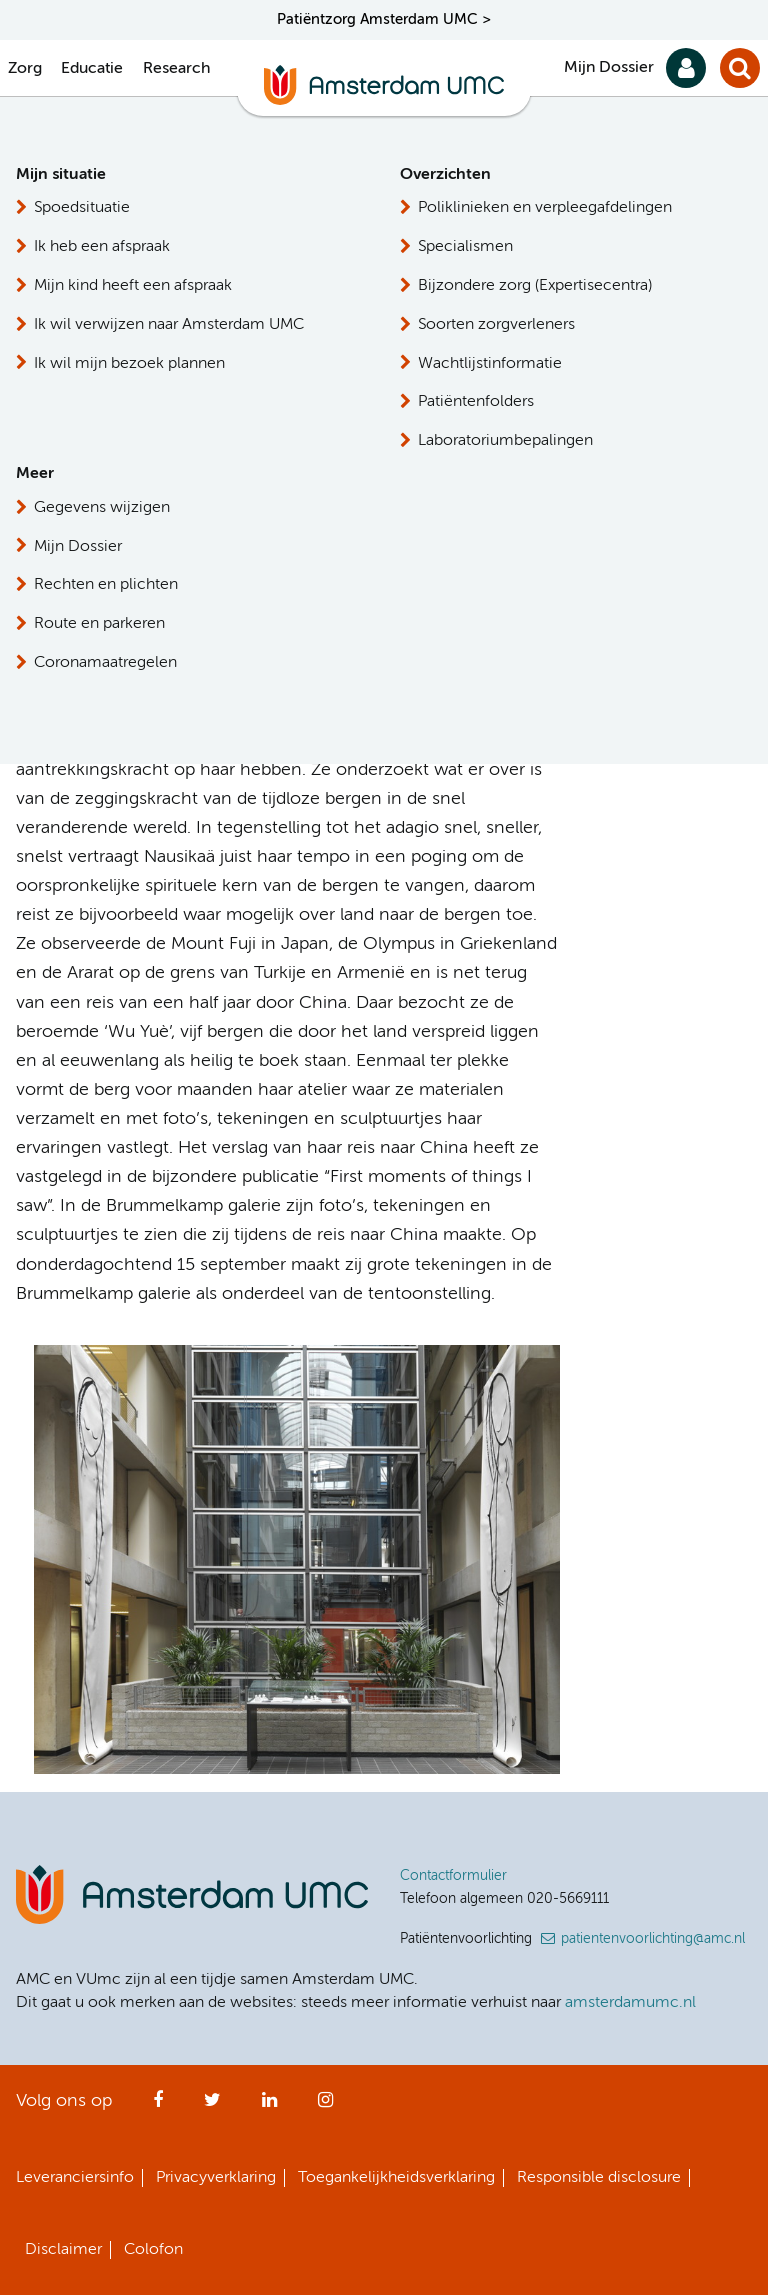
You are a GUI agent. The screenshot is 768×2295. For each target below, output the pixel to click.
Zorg (25, 69)
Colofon (153, 2250)
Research (176, 69)
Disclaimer (63, 2250)
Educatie (92, 69)
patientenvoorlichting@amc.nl (653, 1939)
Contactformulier (453, 1876)
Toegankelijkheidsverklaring (396, 2178)
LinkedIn (269, 2106)
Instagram (325, 2106)
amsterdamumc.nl (630, 2003)
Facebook (158, 2106)
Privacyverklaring (216, 2178)
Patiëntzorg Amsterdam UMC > (384, 19)
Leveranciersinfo (75, 2178)
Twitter (212, 2106)
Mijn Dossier (609, 68)
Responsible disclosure (599, 2178)
